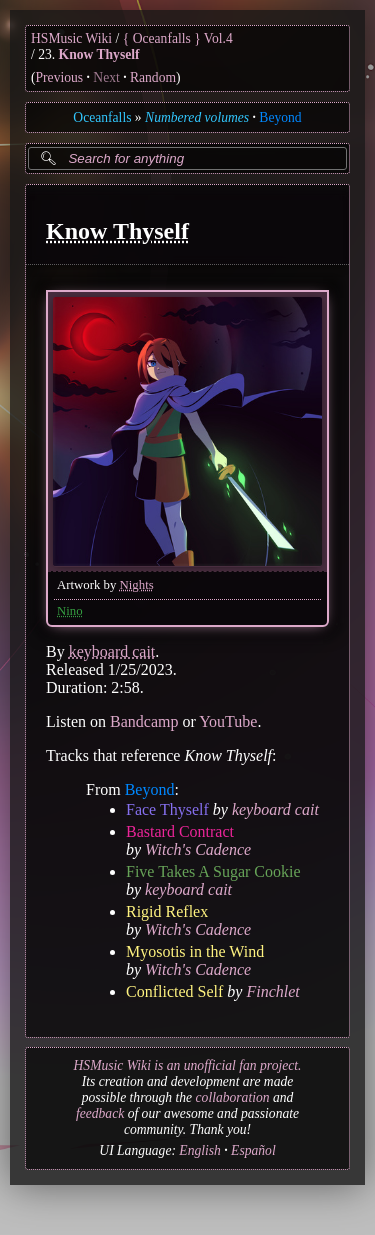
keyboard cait (112, 650)
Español (253, 1150)
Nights (137, 584)
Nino (70, 610)
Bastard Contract (180, 830)
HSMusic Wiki (71, 38)
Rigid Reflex (167, 910)
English (200, 1150)
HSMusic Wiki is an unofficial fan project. (188, 1065)
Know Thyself (99, 54)
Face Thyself (167, 808)
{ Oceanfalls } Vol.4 (178, 38)
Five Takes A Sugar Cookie (213, 870)
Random (153, 77)
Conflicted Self (174, 990)
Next (106, 77)
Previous (60, 77)
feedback (100, 1113)
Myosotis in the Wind (195, 950)
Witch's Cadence (198, 848)
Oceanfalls (102, 117)
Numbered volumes (197, 117)
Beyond (280, 117)
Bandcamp (144, 720)
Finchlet (272, 990)
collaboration (233, 1097)
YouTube (228, 720)
